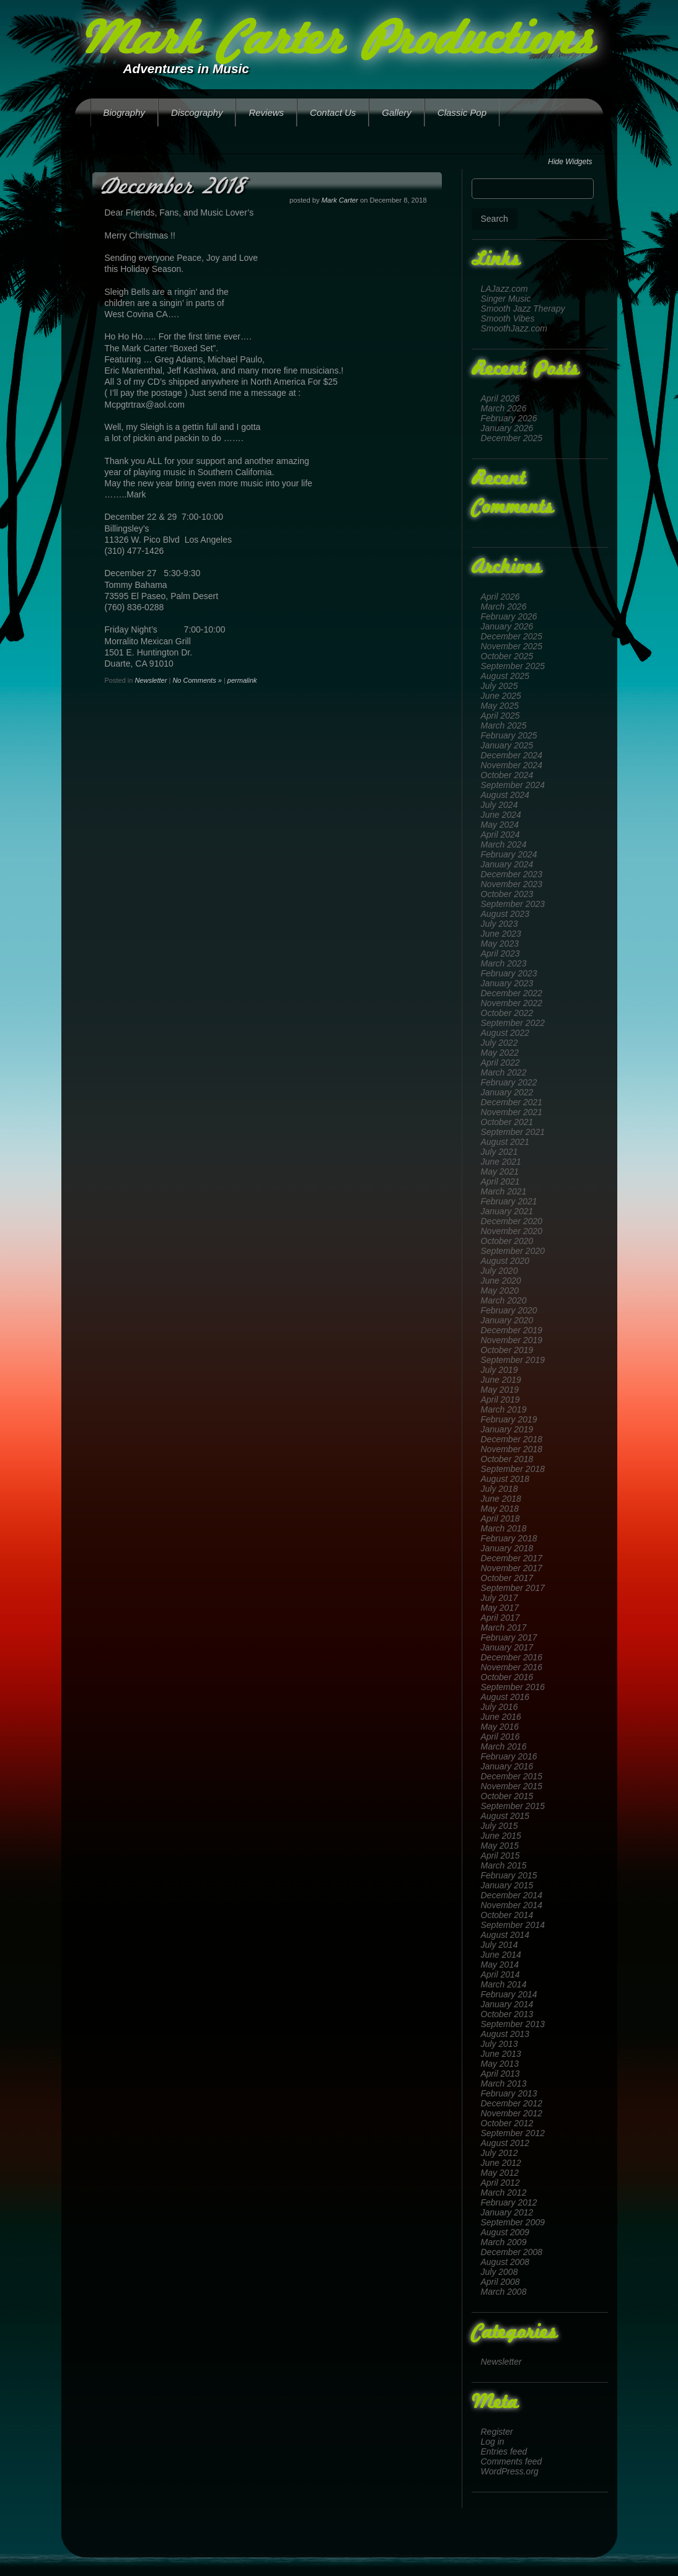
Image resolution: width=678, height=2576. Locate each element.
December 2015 (512, 1776)
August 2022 (505, 1033)
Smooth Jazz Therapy (523, 308)
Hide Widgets (570, 161)
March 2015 (504, 1865)
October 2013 (507, 2014)
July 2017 (499, 1598)
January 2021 (507, 1211)
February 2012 (509, 2202)
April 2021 (500, 1181)
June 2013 (501, 2054)
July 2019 (499, 1370)
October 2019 (507, 1350)
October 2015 (507, 1796)
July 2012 (499, 2153)
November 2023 (512, 884)
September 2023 (513, 904)
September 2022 (513, 1023)
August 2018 (505, 1479)
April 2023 (500, 953)
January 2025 (507, 745)
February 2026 (509, 418)
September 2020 (513, 1251)
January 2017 (507, 1647)
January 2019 (507, 1429)
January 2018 (507, 1548)
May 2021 (500, 1171)
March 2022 (504, 1072)
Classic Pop (462, 112)
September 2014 (513, 1925)
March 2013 (504, 2083)
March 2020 (504, 1300)
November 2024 (512, 765)
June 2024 (501, 815)
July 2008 (499, 2272)
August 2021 (505, 1142)
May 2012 (500, 2173)
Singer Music (506, 299)
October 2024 (507, 775)
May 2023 (500, 943)
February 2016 (509, 1756)
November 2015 (512, 1786)
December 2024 (512, 755)
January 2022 (507, 1092)
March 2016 (504, 1746)
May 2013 (500, 2064)
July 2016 (499, 1707)
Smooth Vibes (508, 318)
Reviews (266, 112)
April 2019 (500, 1399)
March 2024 (504, 844)
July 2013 (499, 2044)
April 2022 (500, 1062)
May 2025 (500, 706)
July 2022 (499, 1043)
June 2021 (501, 1162)
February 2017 (509, 1637)
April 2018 (500, 1518)
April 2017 (500, 1618)
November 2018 (512, 1449)
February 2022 (509, 1082)
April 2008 (500, 2282)
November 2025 (512, 646)
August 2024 (505, 795)
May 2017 (500, 1608)
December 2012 (512, 2103)
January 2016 (507, 1766)
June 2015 (501, 1836)
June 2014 (501, 1955)
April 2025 (500, 716)
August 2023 (505, 914)
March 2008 (504, 2292)
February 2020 (509, 1310)
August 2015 (505, 1816)
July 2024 (499, 805)
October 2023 (507, 894)
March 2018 (504, 1528)
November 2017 (512, 1568)
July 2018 (499, 1489)
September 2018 (513, 1469)
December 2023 (512, 874)
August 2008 (505, 2262)
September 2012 (513, 2133)
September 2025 (513, 666)
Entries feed (504, 2451)
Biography (124, 112)
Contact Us (333, 112)
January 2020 (507, 1320)
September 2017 (513, 1588)
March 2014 (504, 1984)
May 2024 (500, 825)
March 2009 (504, 2242)
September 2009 (513, 2222)
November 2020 (512, 1231)
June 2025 (501, 696)
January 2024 (507, 864)
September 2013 (513, 2024)
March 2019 (504, 1409)
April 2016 (500, 1736)
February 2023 (509, 973)
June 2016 (501, 1717)
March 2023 (504, 963)
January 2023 (507, 983)
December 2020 (512, 1221)
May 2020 (500, 1290)
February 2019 (509, 1419)
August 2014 (505, 1935)
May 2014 (500, 1964)
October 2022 (507, 1013)
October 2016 (507, 1677)
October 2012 (507, 2123)
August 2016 (505, 1697)
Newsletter (501, 2362)
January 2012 (507, 2212)
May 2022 (500, 1053)
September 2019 (513, 1360)
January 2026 (507, 428)
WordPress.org (510, 2471)
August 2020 (505, 1261)
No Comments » (196, 680)
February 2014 (509, 1994)
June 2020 (501, 1281)
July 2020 (499, 1271)
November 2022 (512, 1003)
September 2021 (513, 1132)
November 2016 (512, 1667)
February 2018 (509, 1538)
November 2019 (512, 1340)
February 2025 (509, 735)
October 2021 (507, 1122)
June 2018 (501, 1499)
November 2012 (512, 2113)
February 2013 (509, 2093)
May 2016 (500, 1727)
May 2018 (500, 1509)
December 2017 (512, 1558)
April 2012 (500, 2183)
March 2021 (504, 1191)
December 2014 (512, 1895)
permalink (242, 680)
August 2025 (505, 676)
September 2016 (513, 1687)
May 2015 (500, 1846)
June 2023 (501, 934)
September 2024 (513, 785)
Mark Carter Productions (337, 41)
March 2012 (504, 2192)
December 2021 (512, 1102)
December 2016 (512, 1657)
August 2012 (505, 2143)
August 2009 (505, 2232)
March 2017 (504, 1627)
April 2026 (500, 398)
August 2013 (505, 2034)
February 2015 (509, 1875)
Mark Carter (340, 200)
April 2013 (500, 2074)
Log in (492, 2442)
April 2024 (500, 834)
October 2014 (507, 1915)
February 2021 (509, 1201)
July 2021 (499, 1152)
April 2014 (500, 1974)
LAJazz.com (504, 289)
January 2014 (507, 2004)
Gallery (397, 112)
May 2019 (500, 1390)
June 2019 (501, 1380)
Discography (196, 112)
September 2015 (513, 1806)
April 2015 (500, 1855)
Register (497, 2432)
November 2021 (512, 1112)
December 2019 (512, 1330)
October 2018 (507, 1459)
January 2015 (507, 1885)
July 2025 (499, 686)
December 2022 (512, 993)
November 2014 (512, 1905)
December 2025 (512, 438)
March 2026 (504, 408)
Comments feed (511, 2461)
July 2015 (499, 1826)
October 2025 (507, 656)
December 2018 (512, 1439)
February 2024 (509, 854)
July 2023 (499, 924)
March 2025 (504, 725)
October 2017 (507, 1578)
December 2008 (512, 2252)
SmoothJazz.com (514, 328)
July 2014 (499, 1945)
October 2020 (507, 1241)
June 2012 (501, 2163)
